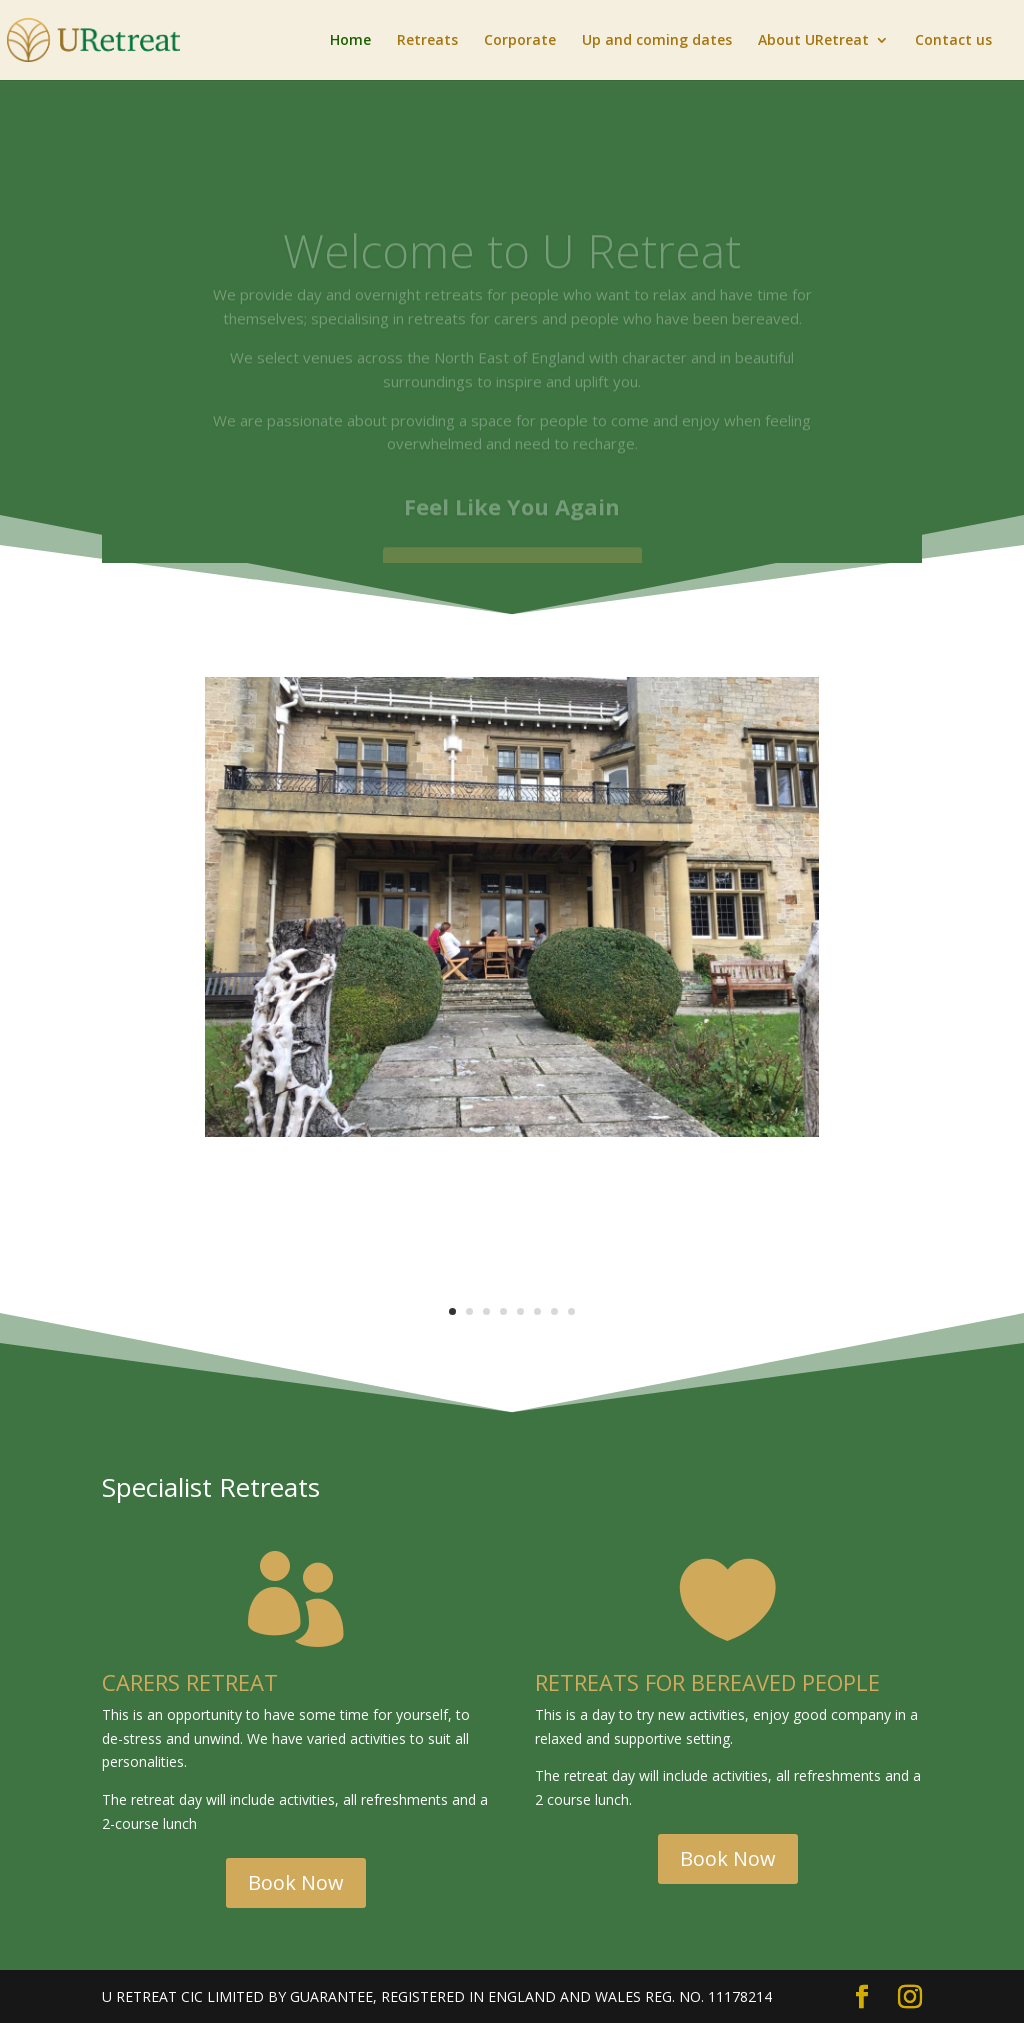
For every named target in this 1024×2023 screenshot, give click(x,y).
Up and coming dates (657, 41)
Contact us (953, 41)
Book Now (296, 1882)
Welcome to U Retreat (512, 263)
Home (350, 41)
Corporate (520, 41)
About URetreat (813, 41)
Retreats (427, 41)
